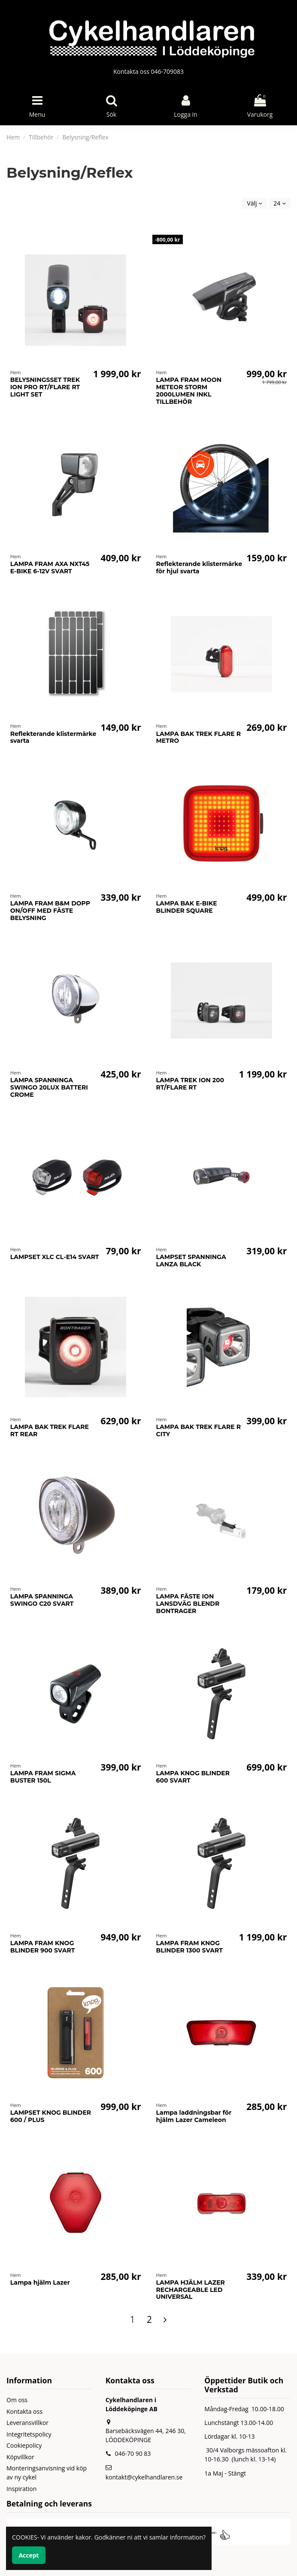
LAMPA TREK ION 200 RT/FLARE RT (190, 1083)
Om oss (16, 2400)
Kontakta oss (24, 2411)
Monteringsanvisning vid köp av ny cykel (46, 2472)
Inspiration (21, 2489)
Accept (28, 2555)
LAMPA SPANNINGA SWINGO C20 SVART (42, 1599)
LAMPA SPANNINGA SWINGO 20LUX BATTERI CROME (49, 1087)
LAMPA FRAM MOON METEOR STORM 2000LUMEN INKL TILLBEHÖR (189, 390)
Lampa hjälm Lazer (40, 2282)
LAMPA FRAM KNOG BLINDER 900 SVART (42, 1946)
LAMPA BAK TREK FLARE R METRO (198, 737)
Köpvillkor (20, 2457)
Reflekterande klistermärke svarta (53, 737)
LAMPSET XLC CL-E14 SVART (54, 1257)
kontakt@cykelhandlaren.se (144, 2477)
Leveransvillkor (27, 2423)
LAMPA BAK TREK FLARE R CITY (198, 1430)
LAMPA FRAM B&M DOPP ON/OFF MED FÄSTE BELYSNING (50, 910)
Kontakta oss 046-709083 (148, 71)
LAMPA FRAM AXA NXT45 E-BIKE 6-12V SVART (50, 567)
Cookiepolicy (24, 2445)
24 (279, 203)
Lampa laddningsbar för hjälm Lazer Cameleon (194, 2116)
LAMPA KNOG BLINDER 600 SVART (193, 1776)
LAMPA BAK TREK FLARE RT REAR (49, 1430)
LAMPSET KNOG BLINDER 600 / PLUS (50, 2116)
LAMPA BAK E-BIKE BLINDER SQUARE (186, 906)
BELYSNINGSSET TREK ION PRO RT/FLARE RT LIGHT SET (45, 387)
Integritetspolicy (29, 2434)
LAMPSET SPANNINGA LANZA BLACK (191, 1260)
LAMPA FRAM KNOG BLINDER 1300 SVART (189, 1946)
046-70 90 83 (133, 2453)
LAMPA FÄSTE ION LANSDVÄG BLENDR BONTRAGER (188, 1603)
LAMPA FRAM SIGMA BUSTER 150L (43, 1776)
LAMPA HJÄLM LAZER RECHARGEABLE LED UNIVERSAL (190, 2290)
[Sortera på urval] (254, 203)
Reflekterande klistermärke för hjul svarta (199, 567)
